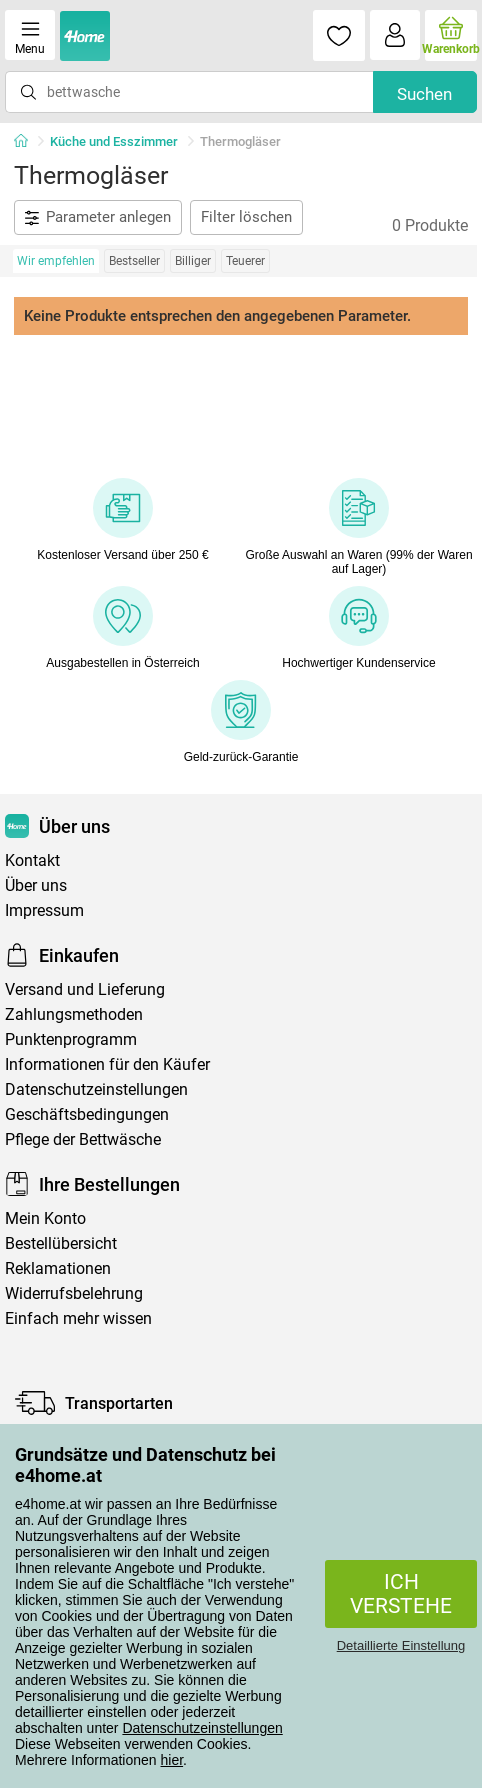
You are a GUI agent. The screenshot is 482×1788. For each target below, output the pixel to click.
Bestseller (134, 261)
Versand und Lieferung (85, 989)
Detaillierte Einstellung (401, 1645)
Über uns (36, 885)
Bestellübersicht (61, 1243)
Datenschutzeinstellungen (202, 1728)
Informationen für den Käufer (107, 1064)
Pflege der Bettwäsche (83, 1139)
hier (172, 1760)
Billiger (193, 261)
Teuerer (245, 261)
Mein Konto (45, 1218)
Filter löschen (246, 217)
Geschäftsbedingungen (87, 1114)
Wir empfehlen (56, 261)
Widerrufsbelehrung (74, 1293)
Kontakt (32, 860)
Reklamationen (58, 1268)
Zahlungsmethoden (74, 1014)
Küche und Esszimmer (114, 141)
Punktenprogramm (71, 1039)
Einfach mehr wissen (78, 1318)
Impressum (44, 910)
